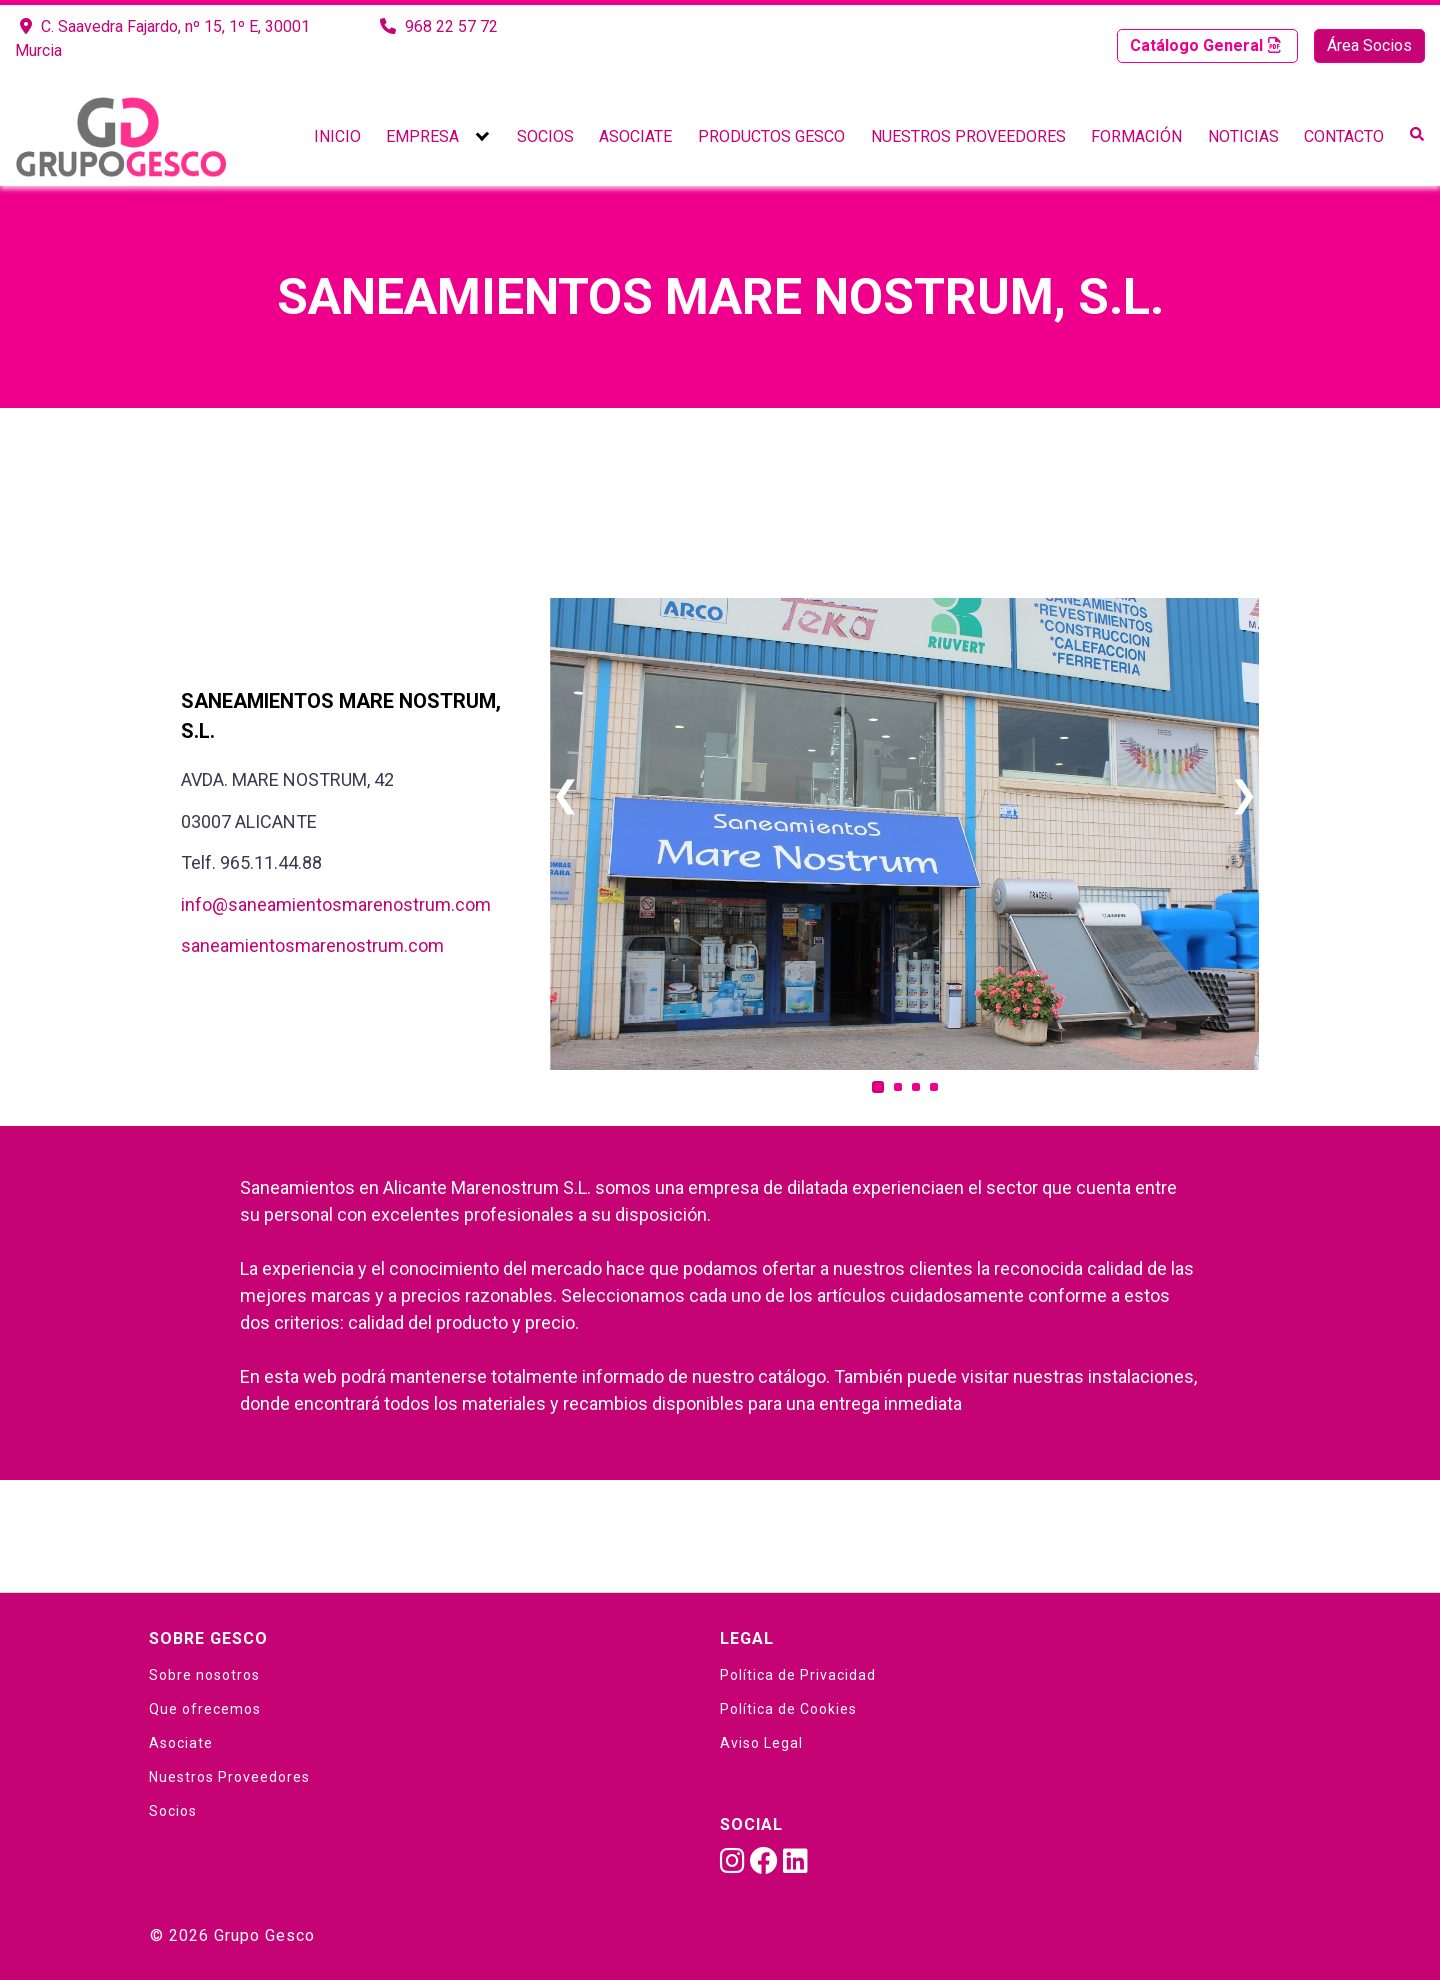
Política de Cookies (788, 1709)
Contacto (1344, 136)
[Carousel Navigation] (904, 795)
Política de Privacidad (798, 1675)
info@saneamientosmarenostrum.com (336, 904)
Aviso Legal (761, 1743)
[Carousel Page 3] (916, 1087)
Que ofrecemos (205, 1709)
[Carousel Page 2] (898, 1087)
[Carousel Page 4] (934, 1087)
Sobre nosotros (204, 1675)
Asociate (635, 136)
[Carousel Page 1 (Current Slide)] (878, 1087)
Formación (1136, 136)
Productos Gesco (771, 136)
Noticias (1243, 136)
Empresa (422, 136)
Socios (545, 136)
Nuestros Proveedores (968, 136)
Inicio (337, 136)
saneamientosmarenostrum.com (312, 945)
